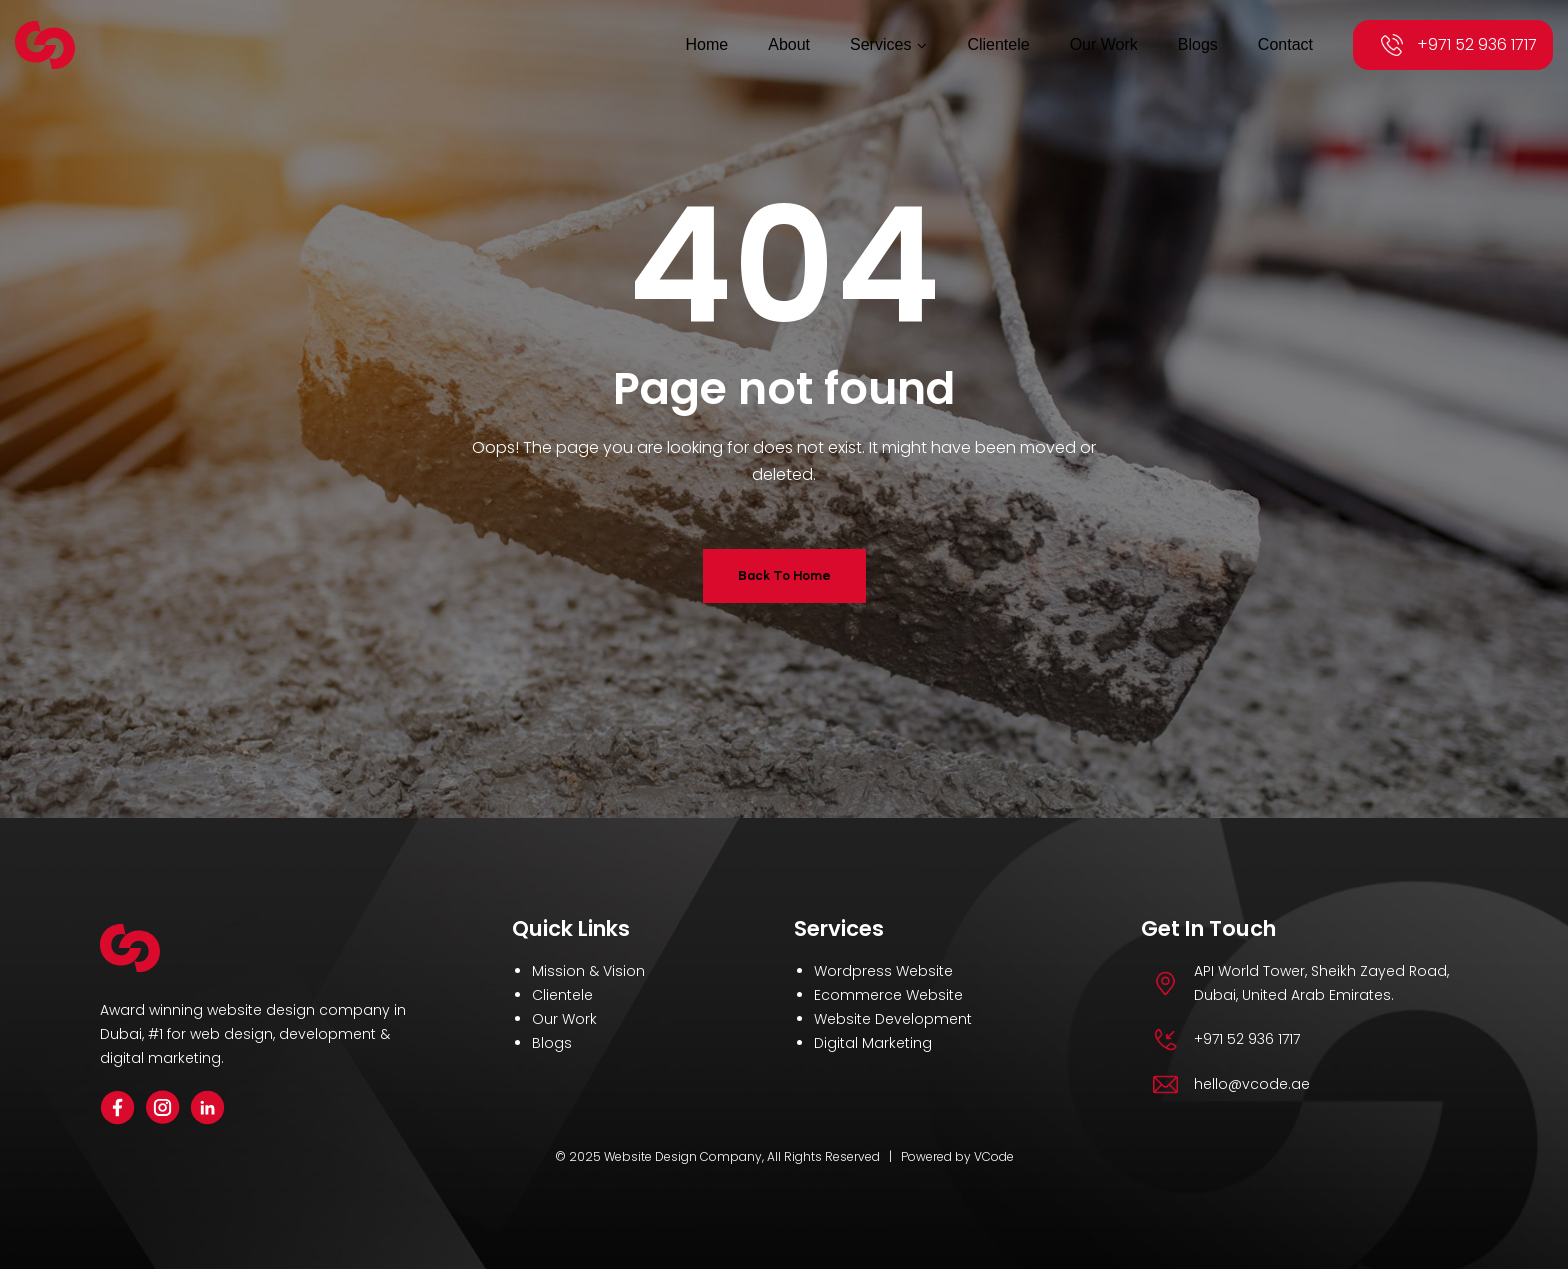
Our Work (564, 1019)
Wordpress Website (883, 971)
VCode (994, 1156)
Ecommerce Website (888, 995)
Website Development (893, 1019)
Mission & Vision (588, 971)
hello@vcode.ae (1252, 1084)
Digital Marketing (873, 1043)
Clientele (562, 995)
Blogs (552, 1043)
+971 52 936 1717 (1477, 44)
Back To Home (784, 575)
